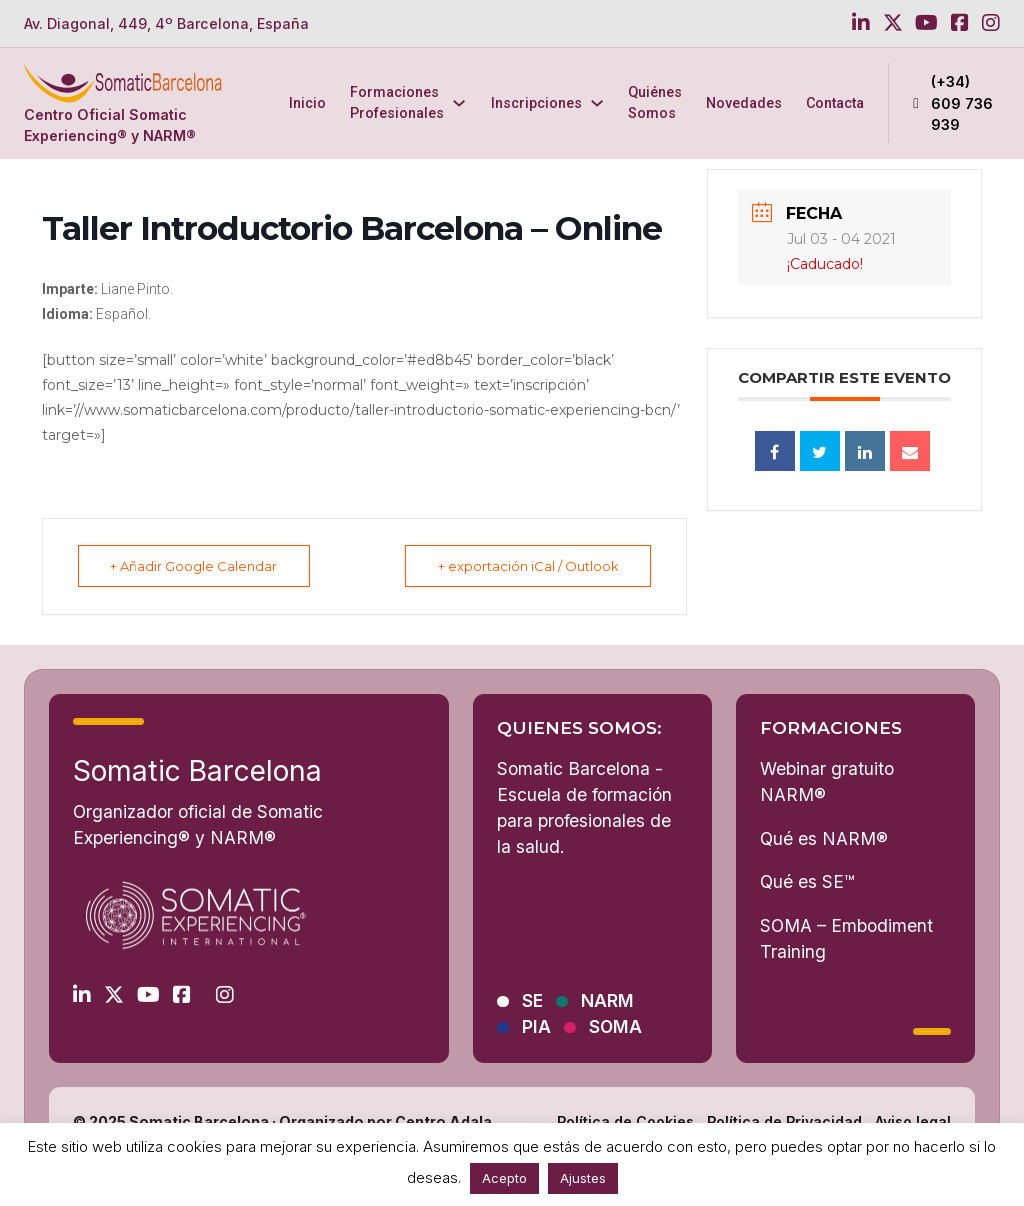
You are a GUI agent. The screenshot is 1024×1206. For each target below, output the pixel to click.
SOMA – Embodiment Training (846, 938)
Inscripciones (536, 103)
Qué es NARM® (824, 838)
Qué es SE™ (807, 881)
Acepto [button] (504, 1178)
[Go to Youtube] (926, 23)
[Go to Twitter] (893, 23)
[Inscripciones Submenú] (597, 103)
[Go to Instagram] (991, 23)
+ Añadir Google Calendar (196, 566)
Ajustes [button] (583, 1178)
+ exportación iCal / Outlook (525, 566)
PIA (536, 1027)
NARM (607, 1001)
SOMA (615, 1027)
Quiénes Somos (655, 102)
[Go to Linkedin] (861, 23)
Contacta (835, 103)
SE (532, 1001)
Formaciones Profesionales (397, 102)
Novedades (744, 103)
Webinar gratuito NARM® (827, 781)
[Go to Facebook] (960, 23)
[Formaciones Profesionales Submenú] (459, 103)
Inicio (307, 103)
